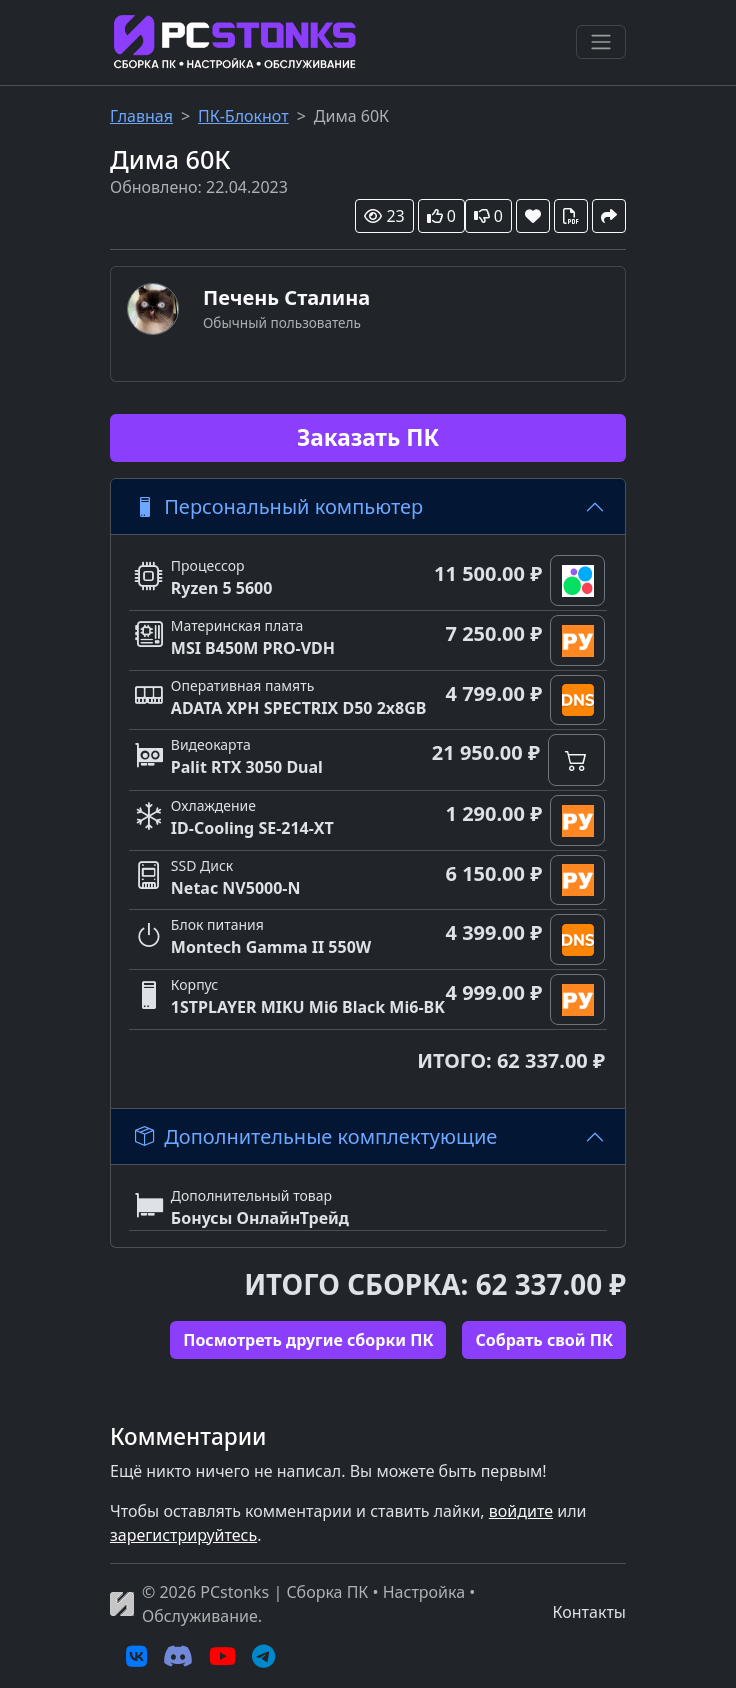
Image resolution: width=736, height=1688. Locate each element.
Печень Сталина (286, 297)
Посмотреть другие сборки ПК (308, 1340)
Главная (141, 116)
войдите (521, 1511)
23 (384, 216)
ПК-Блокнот (243, 116)
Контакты (589, 1612)
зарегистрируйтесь (183, 1535)
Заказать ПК (368, 437)
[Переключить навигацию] (601, 42)
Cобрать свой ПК (544, 1340)
